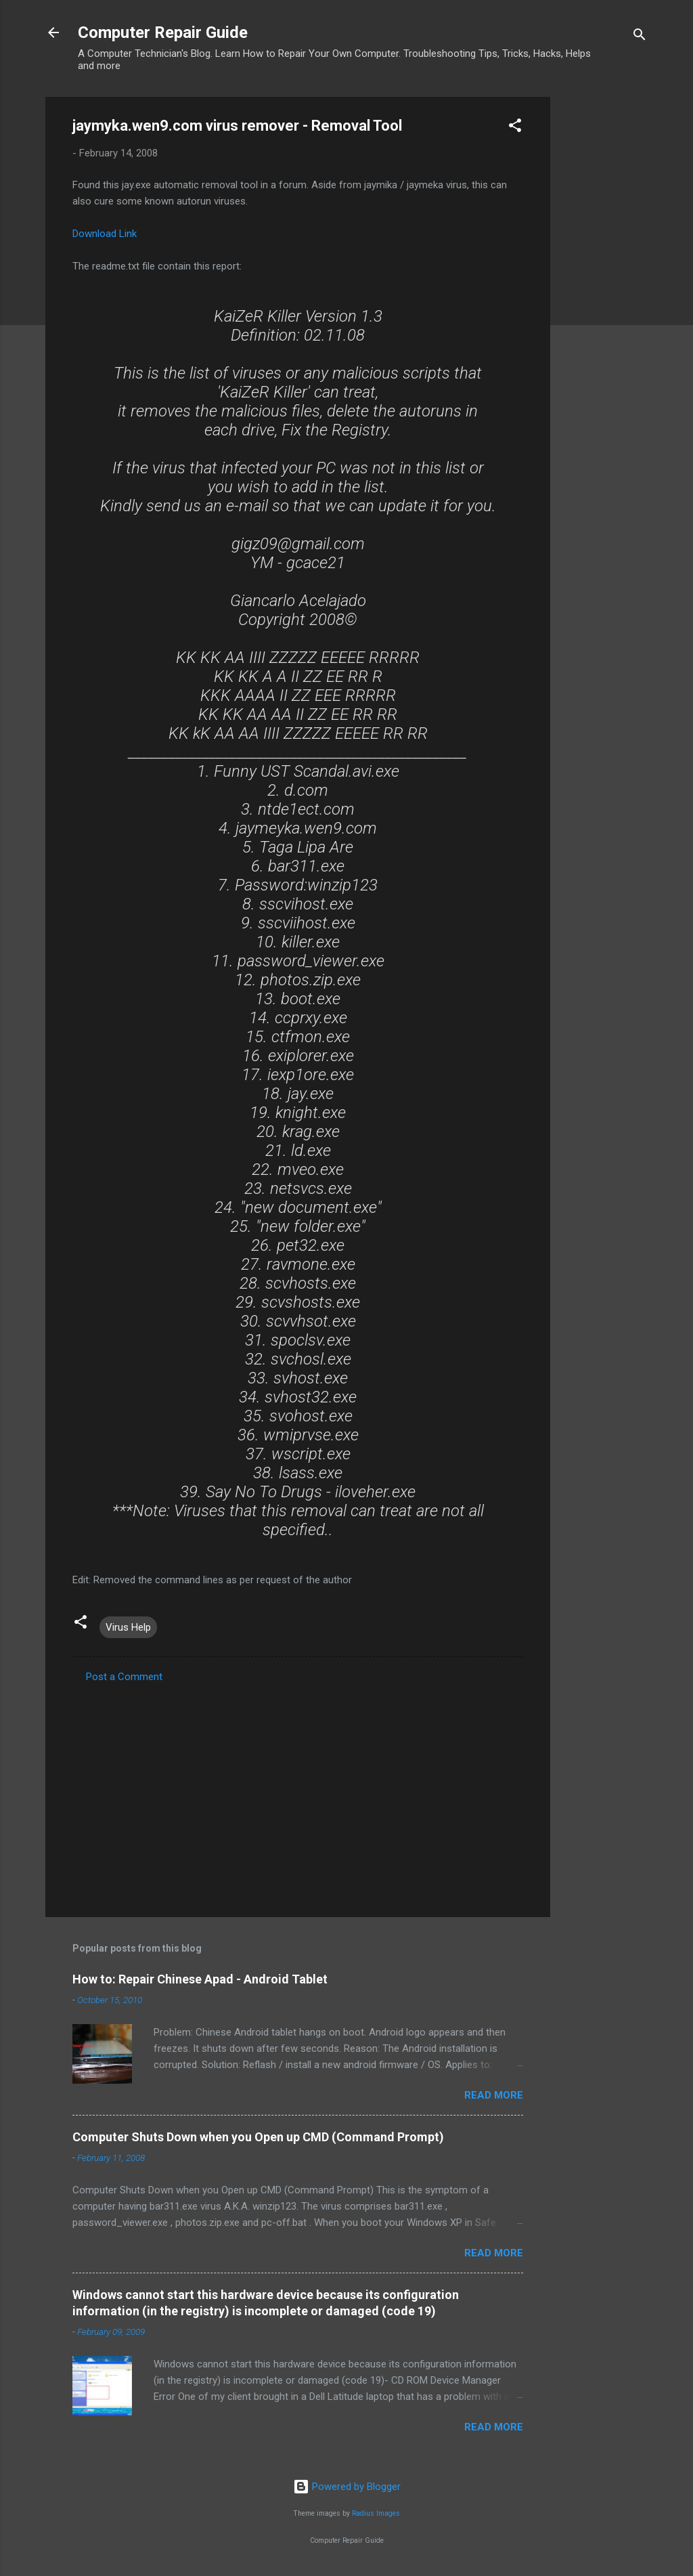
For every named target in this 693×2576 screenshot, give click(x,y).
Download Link (104, 234)
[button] (515, 127)
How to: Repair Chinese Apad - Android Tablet (200, 1979)
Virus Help (128, 1627)
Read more (493, 2095)
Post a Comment (124, 1677)
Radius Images (376, 2513)
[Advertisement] (604, 300)
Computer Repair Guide (163, 32)
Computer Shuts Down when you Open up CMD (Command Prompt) (258, 2137)
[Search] (639, 37)
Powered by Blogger (347, 2487)
